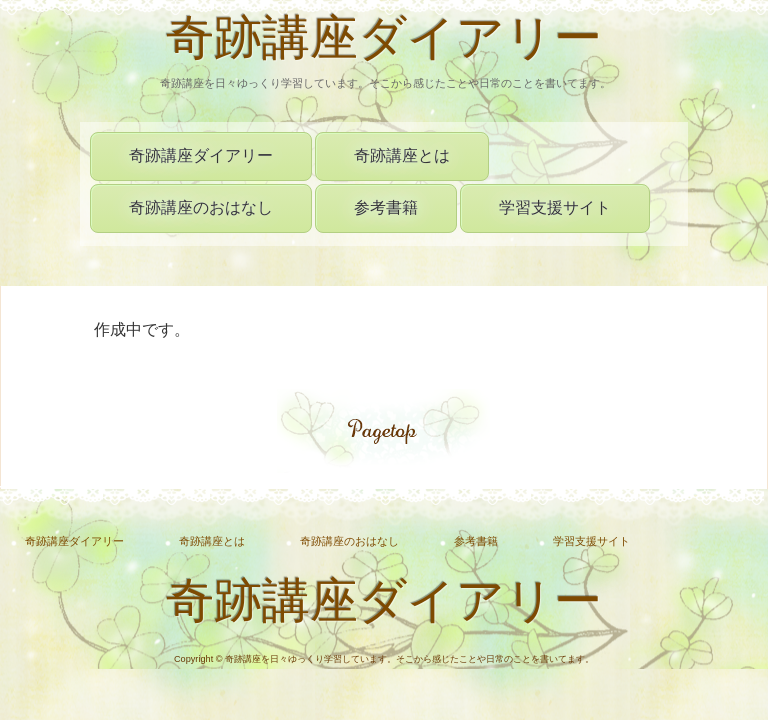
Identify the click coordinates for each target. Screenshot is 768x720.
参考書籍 (386, 207)
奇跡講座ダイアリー (384, 42)
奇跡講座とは (402, 155)
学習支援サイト (555, 207)
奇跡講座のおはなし (201, 207)
